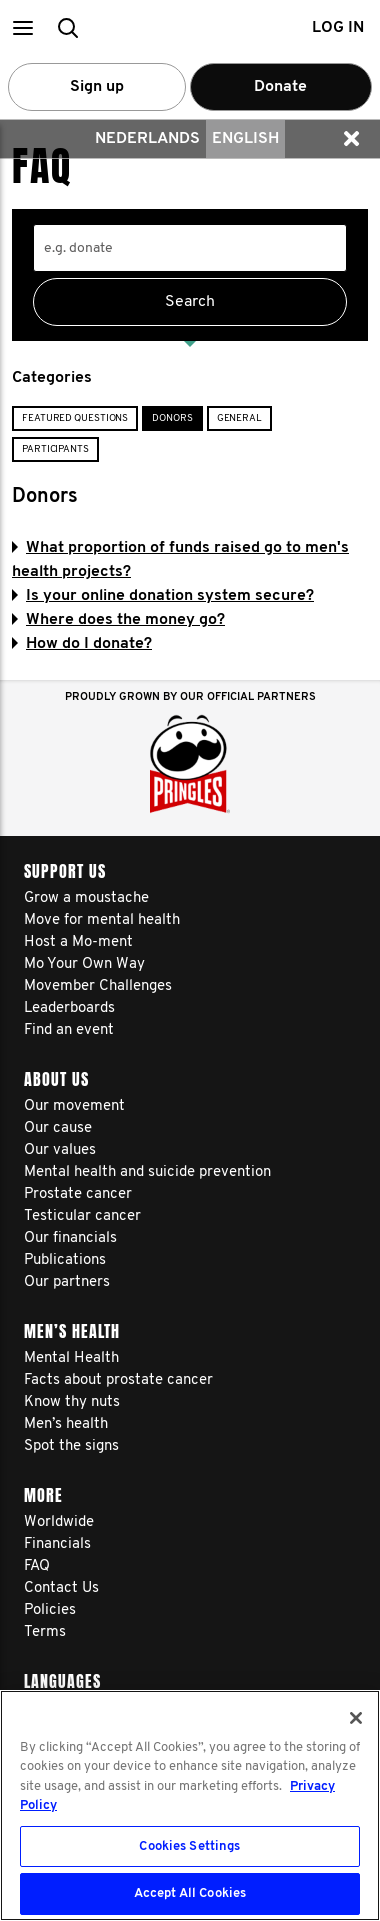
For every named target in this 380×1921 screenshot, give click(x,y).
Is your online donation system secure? (163, 596)
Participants (55, 449)
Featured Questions (75, 418)
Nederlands (147, 139)
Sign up (97, 87)
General (239, 418)
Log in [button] (338, 28)
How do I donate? (82, 644)
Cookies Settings (189, 1846)
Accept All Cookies (190, 1893)
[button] (22, 27)
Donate (280, 87)
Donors (172, 418)
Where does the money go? (118, 620)
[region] (190, 1805)
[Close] (356, 1718)
